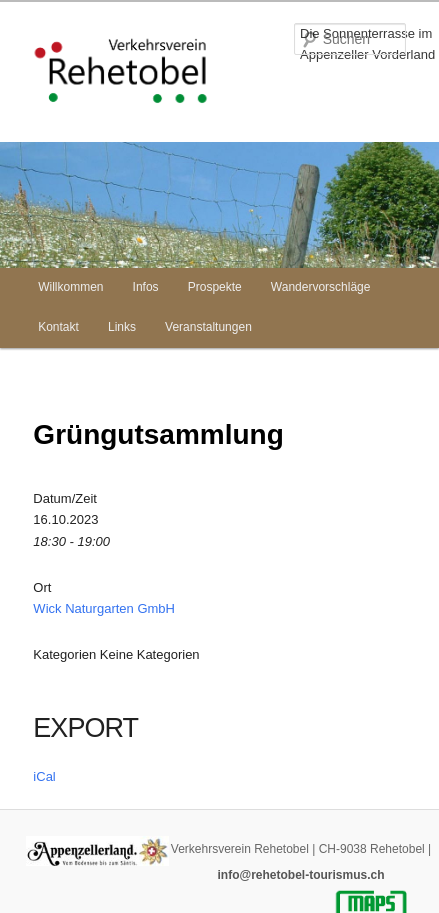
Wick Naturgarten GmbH (104, 608)
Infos (146, 287)
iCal (44, 776)
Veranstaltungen (208, 327)
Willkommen (70, 287)
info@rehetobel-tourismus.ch (300, 875)
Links (122, 327)
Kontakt (58, 327)
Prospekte (215, 287)
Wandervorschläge (321, 287)
